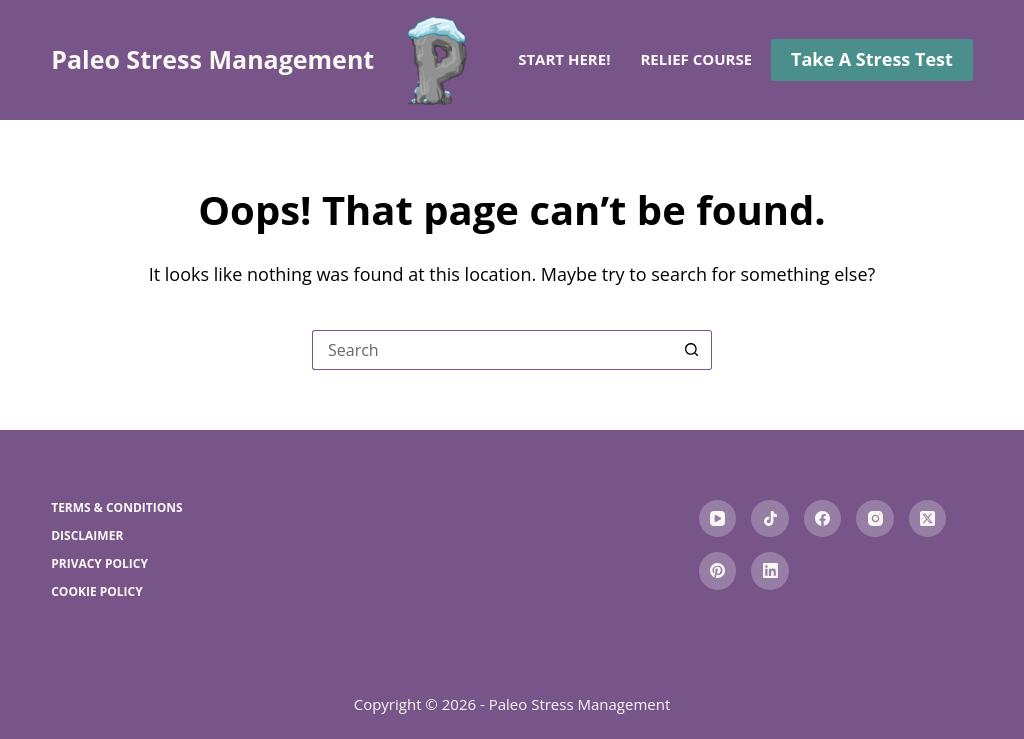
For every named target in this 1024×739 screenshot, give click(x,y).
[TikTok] (770, 519)
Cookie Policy (97, 592)
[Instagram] (875, 519)
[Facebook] (823, 519)
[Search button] (692, 350)
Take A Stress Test (872, 59)
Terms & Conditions (116, 508)
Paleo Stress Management (212, 59)
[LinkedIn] (770, 571)
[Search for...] (492, 350)
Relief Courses (713, 60)
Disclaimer (87, 536)
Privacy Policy (99, 564)
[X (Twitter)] (928, 519)
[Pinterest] (718, 571)
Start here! (564, 59)
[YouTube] (718, 519)
